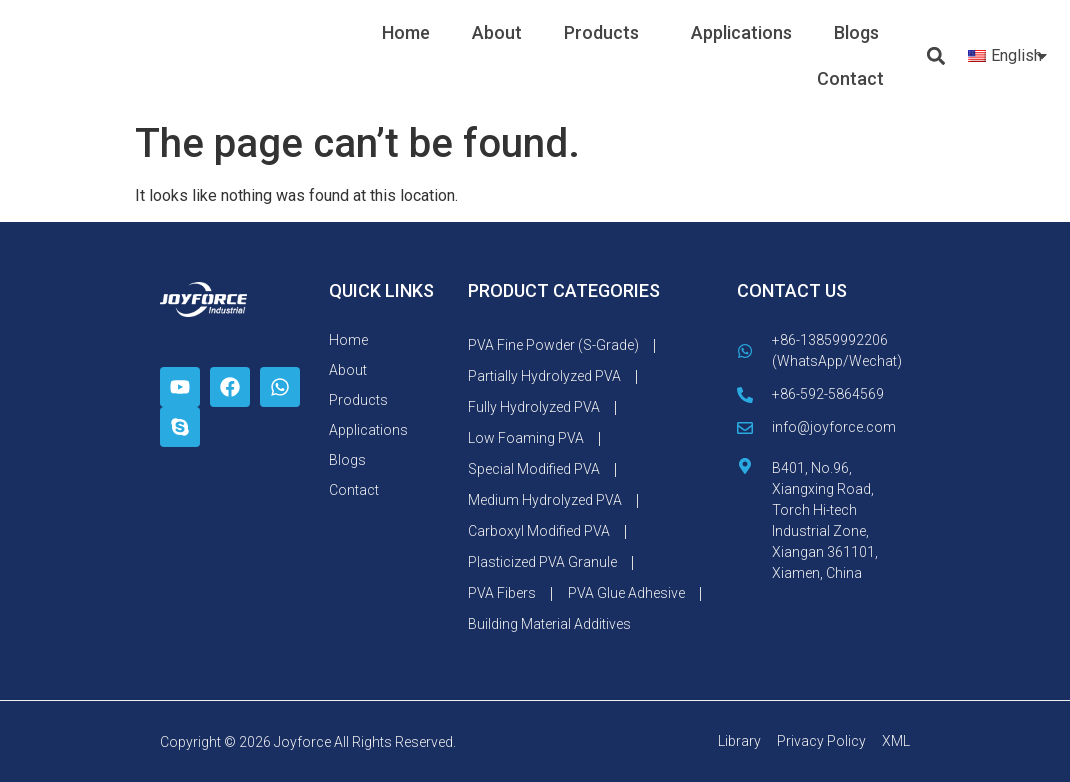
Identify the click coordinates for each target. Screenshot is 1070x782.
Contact (850, 78)
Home (406, 32)
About (497, 32)
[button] (936, 56)
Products (606, 32)
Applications (741, 32)
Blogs (856, 32)
